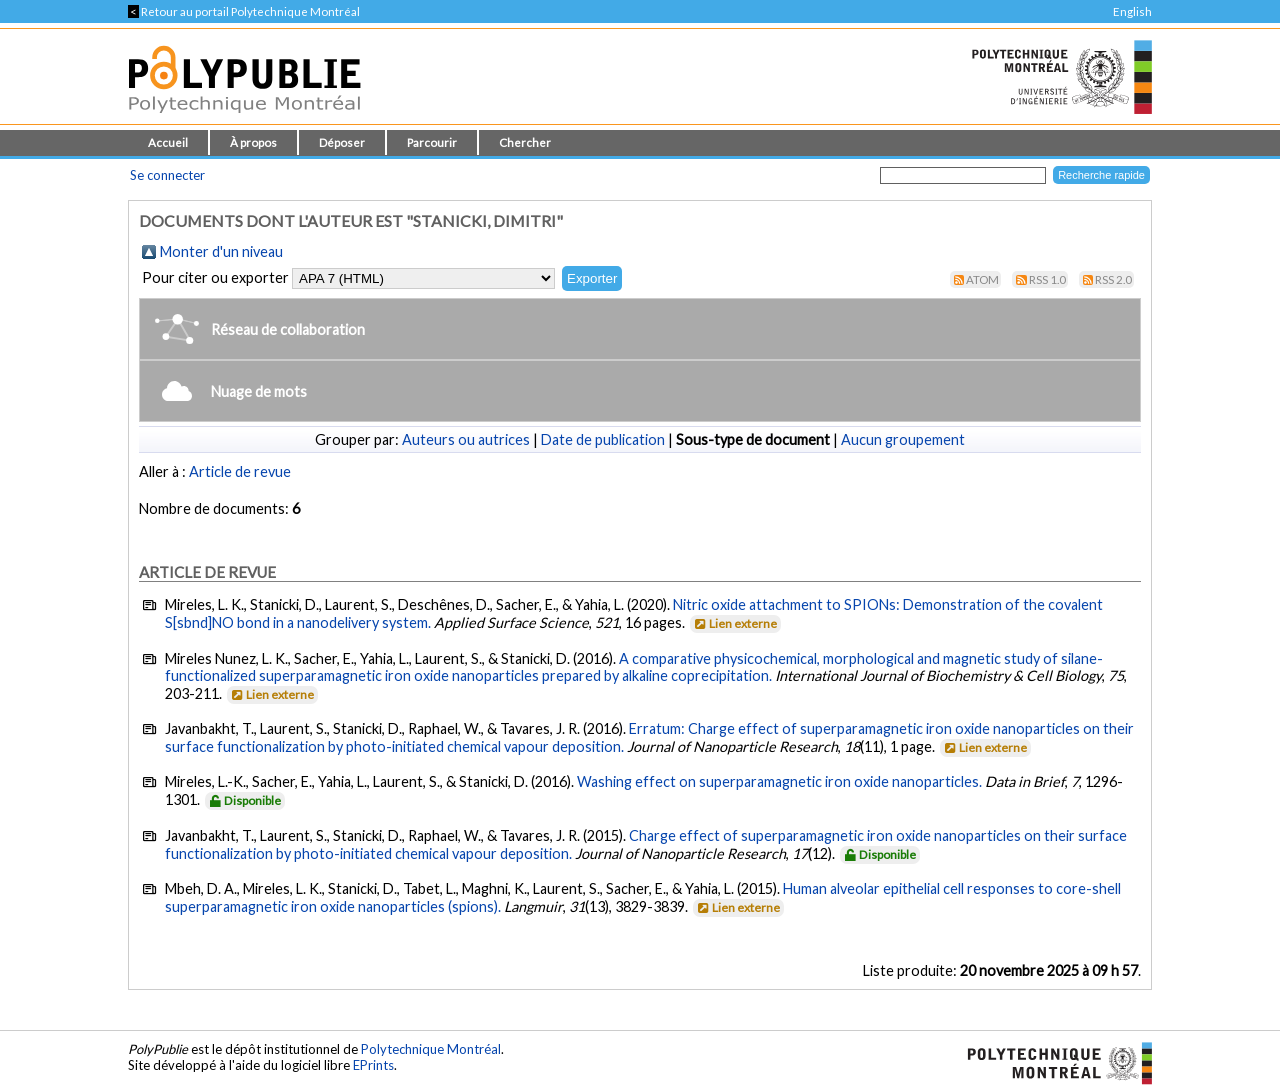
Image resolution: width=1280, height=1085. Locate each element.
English (1132, 11)
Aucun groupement (903, 439)
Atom (982, 279)
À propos (253, 142)
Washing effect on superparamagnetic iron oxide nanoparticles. (779, 781)
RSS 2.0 (1113, 279)
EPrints (373, 1065)
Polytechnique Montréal (431, 1049)
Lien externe (734, 623)
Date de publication (603, 439)
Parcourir (432, 142)
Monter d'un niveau (221, 251)
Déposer (342, 142)
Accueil (168, 142)
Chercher (525, 142)
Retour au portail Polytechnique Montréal (244, 11)
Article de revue (240, 471)
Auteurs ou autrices (466, 439)
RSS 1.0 (1047, 279)
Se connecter (167, 175)
